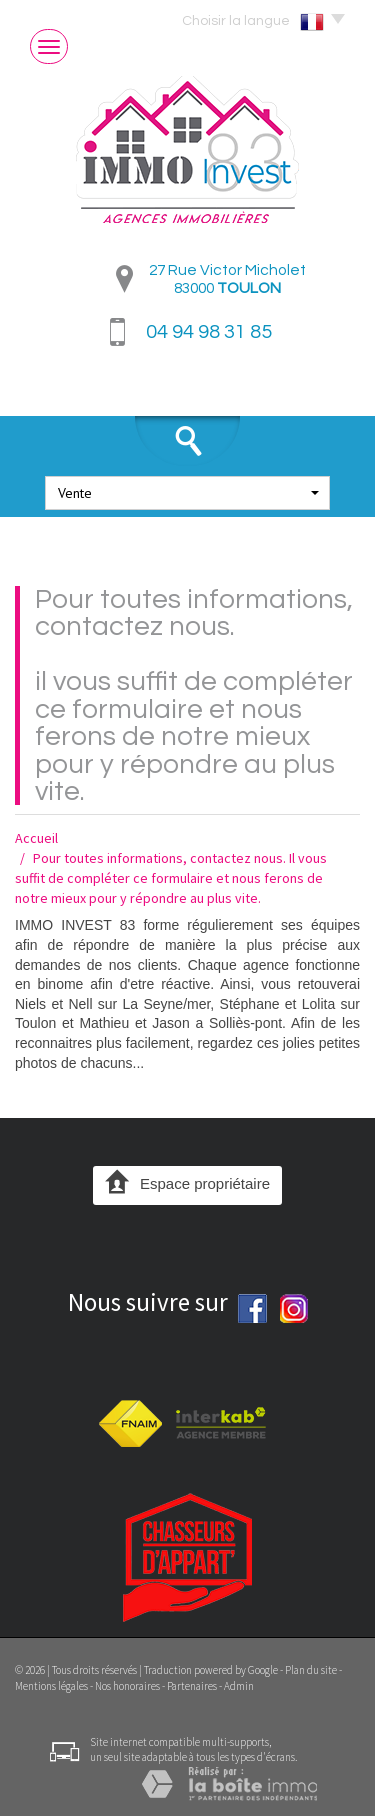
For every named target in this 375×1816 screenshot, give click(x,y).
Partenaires (192, 1686)
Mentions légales (51, 1686)
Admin (239, 1686)
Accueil (36, 838)
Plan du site (311, 1670)
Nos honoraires (127, 1686)
